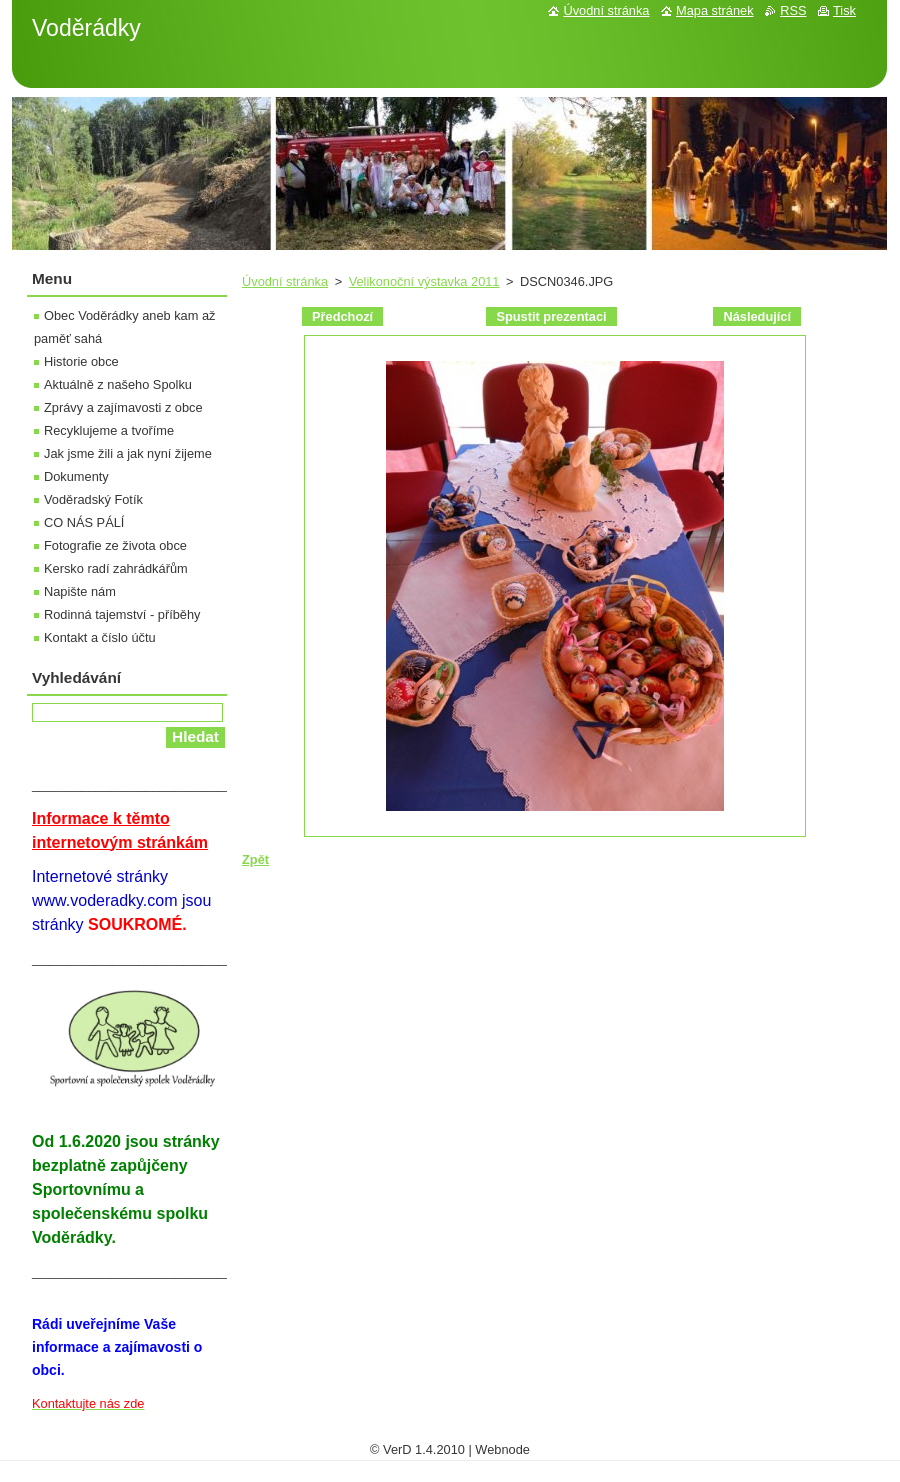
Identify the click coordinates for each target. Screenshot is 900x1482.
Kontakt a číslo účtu (100, 637)
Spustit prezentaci (551, 316)
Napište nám (80, 591)
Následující (757, 316)
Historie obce (81, 361)
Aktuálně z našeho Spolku (118, 384)
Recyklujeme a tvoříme (109, 430)
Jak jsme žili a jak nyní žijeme (128, 453)
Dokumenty (76, 476)
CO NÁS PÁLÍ (84, 522)
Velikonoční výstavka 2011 (424, 281)
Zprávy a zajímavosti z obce (123, 407)
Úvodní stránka (285, 281)
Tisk (844, 10)
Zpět (255, 859)
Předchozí (342, 316)
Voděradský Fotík (93, 499)
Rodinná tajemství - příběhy (122, 614)
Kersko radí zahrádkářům (116, 568)
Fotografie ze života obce (115, 545)
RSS (793, 10)
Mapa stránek (715, 10)
